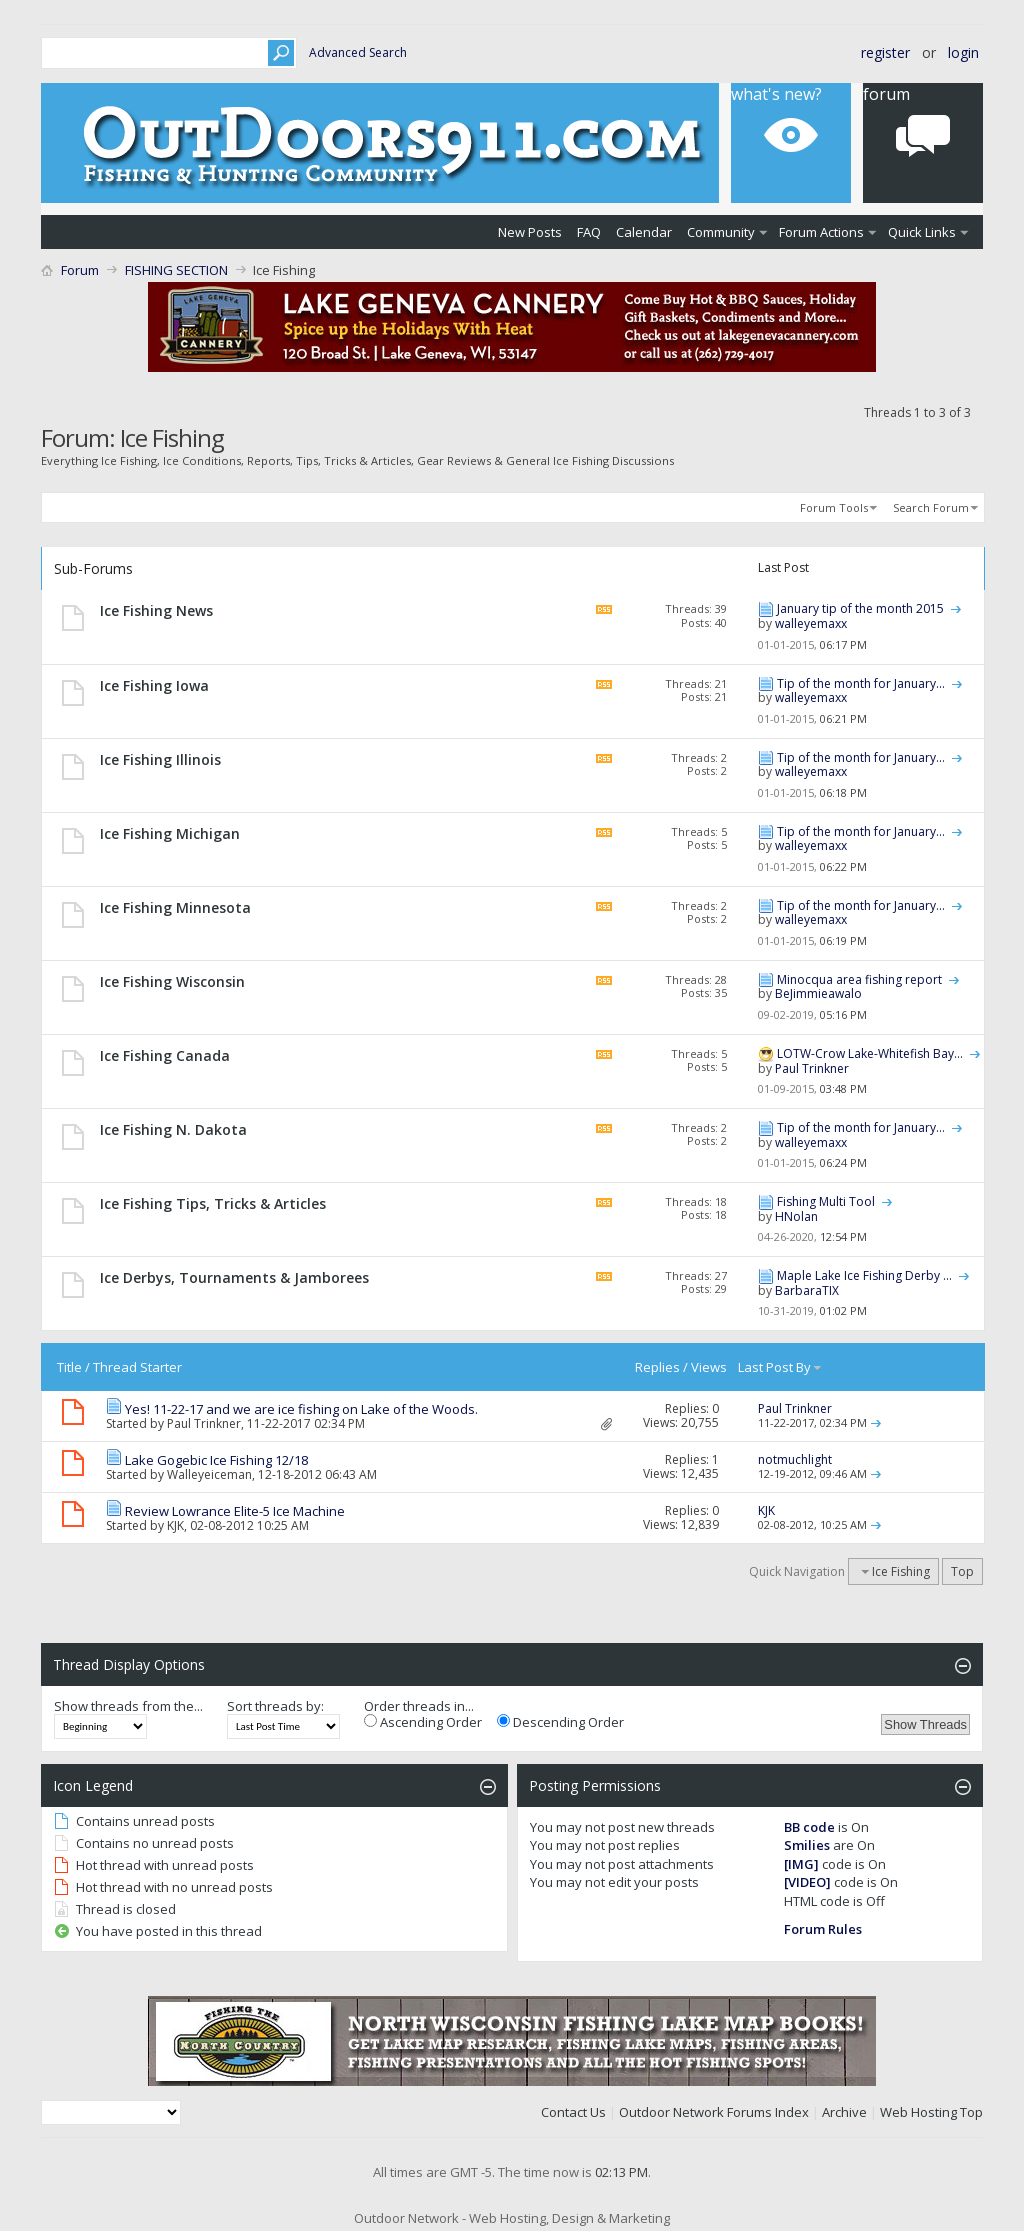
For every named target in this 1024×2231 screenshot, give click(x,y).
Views (709, 1367)
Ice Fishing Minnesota (175, 907)
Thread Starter (137, 1367)
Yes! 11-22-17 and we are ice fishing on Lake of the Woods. (301, 1409)
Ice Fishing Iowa (154, 685)
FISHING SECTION (176, 270)
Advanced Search (358, 52)
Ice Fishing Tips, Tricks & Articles (213, 1203)
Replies (657, 1367)
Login (963, 52)
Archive (844, 2112)
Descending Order (560, 1722)
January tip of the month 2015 (860, 608)
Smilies (807, 1845)
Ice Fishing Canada (165, 1055)
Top (962, 1571)
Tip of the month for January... (861, 683)
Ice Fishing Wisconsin (172, 981)
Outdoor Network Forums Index (714, 2112)
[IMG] (801, 1864)
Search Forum (931, 507)
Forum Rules (823, 1929)
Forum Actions (821, 232)
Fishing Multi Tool (826, 1201)
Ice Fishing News (156, 610)
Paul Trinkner (204, 1423)
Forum (80, 270)
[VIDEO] (807, 1882)
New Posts (530, 232)
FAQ (589, 232)
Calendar (644, 232)
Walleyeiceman (209, 1474)
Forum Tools (834, 507)
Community (721, 232)
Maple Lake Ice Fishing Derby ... (864, 1275)
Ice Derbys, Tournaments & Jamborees (234, 1277)
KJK (175, 1525)
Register (885, 52)
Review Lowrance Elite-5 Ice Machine (235, 1511)
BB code (809, 1827)
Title (69, 1367)
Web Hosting (918, 2112)
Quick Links (922, 232)
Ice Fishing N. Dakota (173, 1129)
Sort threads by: (275, 1706)
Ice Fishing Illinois (160, 759)
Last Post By (780, 1367)
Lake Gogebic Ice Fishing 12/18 (216, 1460)
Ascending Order (423, 1722)
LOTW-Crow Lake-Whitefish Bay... (870, 1053)
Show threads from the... (128, 1706)
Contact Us (573, 2112)
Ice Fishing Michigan (170, 833)
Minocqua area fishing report (859, 979)
